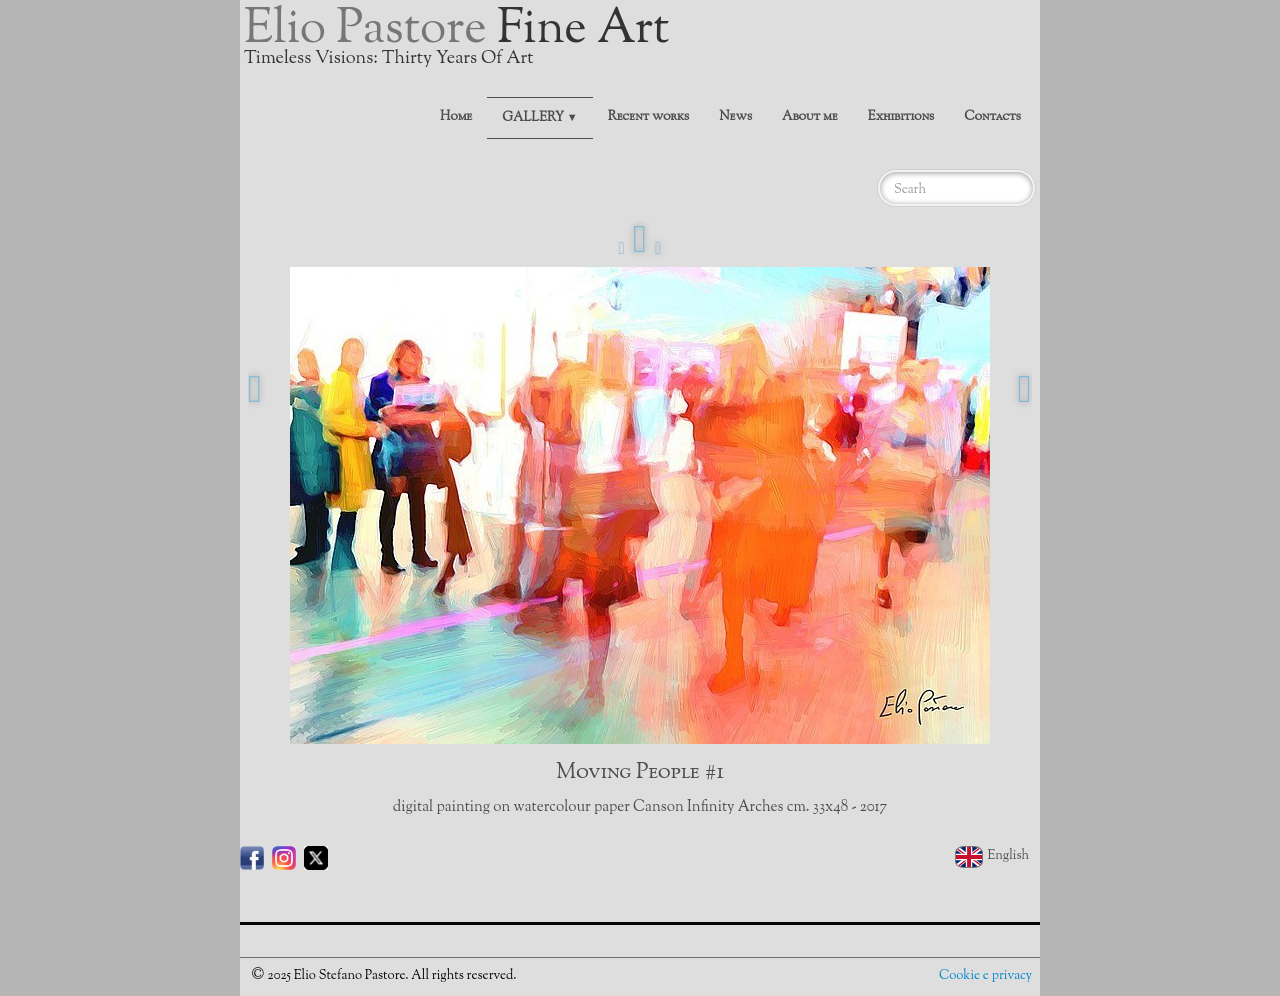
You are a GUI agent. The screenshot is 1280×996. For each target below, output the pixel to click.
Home (456, 117)
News (735, 117)
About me (810, 117)
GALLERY (539, 118)
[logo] (464, 44)
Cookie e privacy (985, 976)
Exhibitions (901, 117)
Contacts (992, 117)
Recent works (649, 117)
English (993, 856)
